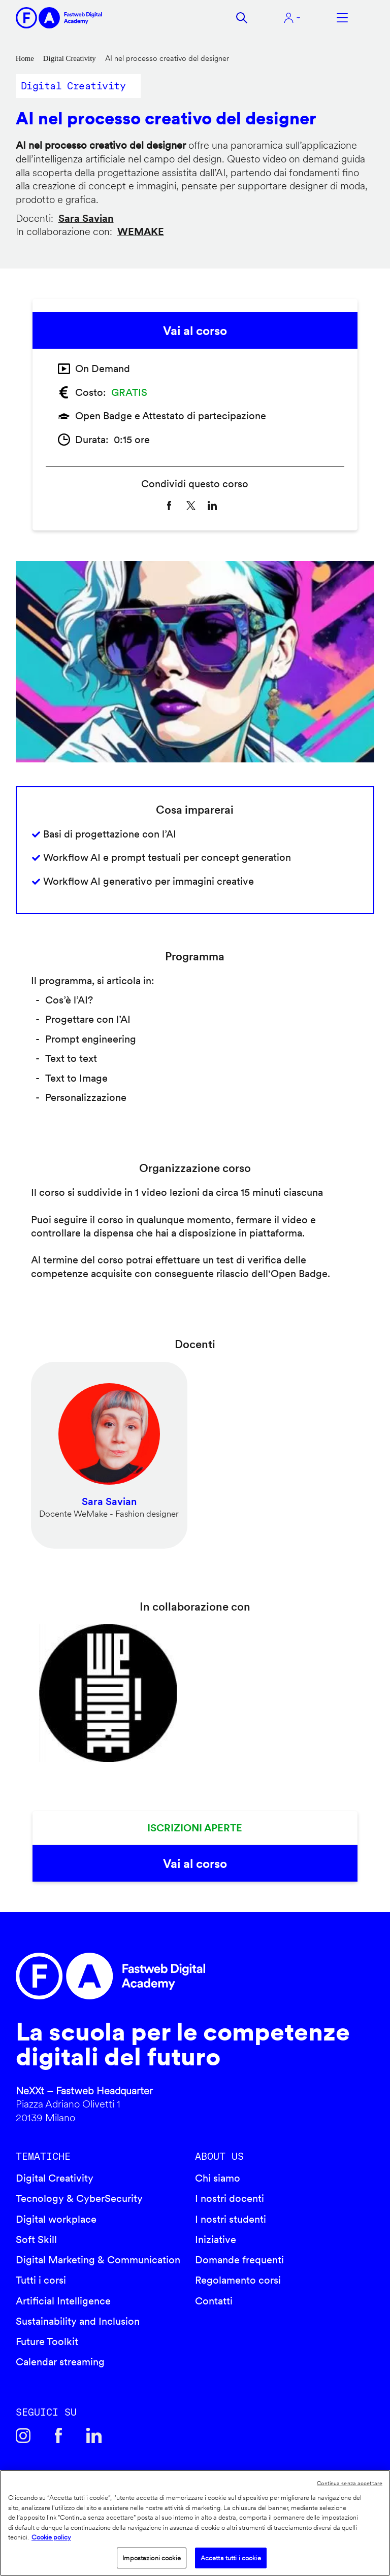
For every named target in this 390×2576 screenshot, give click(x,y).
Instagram (23, 2435)
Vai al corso (195, 330)
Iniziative (215, 2239)
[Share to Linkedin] (212, 505)
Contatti (214, 2301)
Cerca (241, 17)
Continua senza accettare (349, 2483)
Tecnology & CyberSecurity (79, 2198)
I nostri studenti (230, 2219)
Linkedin (94, 2435)
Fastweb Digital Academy (152, 1976)
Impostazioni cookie (151, 2558)
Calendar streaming (60, 2362)
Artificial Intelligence (63, 2301)
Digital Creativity (69, 58)
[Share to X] (191, 505)
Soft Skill (36, 2239)
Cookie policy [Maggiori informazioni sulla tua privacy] (51, 2537)
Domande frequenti (239, 2260)
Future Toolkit (47, 2341)
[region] (195, 2523)
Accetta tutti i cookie (231, 2558)
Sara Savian (86, 218)
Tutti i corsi (41, 2280)
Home (25, 58)
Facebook (58, 2435)
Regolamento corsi (238, 2280)
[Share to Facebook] (169, 505)
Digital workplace (56, 2219)
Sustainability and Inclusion (78, 2321)
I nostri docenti (229, 2198)
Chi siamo (217, 2178)
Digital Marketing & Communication (98, 2260)
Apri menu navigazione (342, 17)
